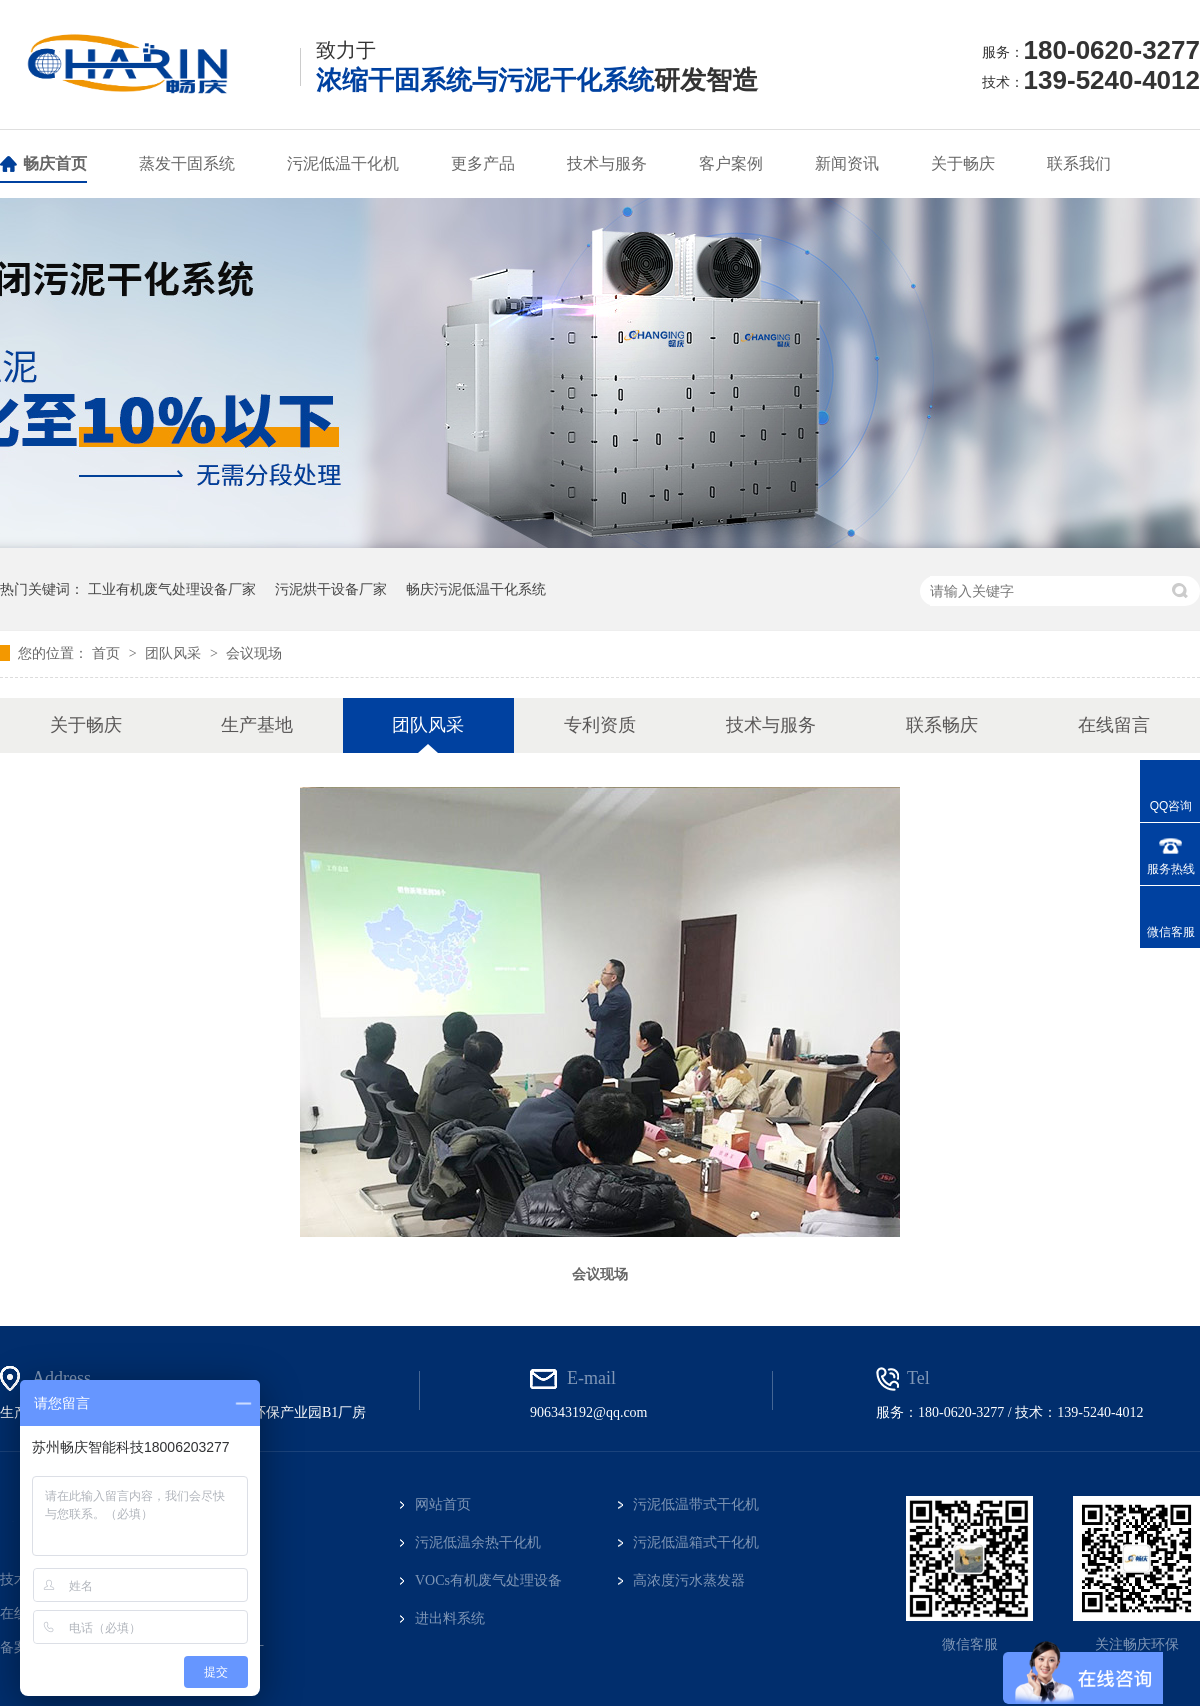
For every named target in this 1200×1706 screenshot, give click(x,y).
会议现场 (254, 653)
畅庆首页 (55, 163)
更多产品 (483, 163)
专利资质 (600, 725)
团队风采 (175, 653)
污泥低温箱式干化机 (696, 1542)
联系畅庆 (942, 725)
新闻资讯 (847, 163)
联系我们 (1079, 163)
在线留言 (1114, 725)
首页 (108, 653)
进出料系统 (450, 1618)
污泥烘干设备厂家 (331, 589)
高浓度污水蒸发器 (689, 1580)
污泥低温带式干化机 (696, 1504)
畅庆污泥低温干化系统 (476, 589)
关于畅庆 (963, 163)
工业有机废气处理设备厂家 (172, 589)
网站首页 (443, 1504)
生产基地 (257, 725)
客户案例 (731, 163)
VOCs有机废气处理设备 (488, 1580)
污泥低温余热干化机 (478, 1542)
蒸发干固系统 (187, 163)
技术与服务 (607, 163)
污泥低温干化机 (343, 163)
